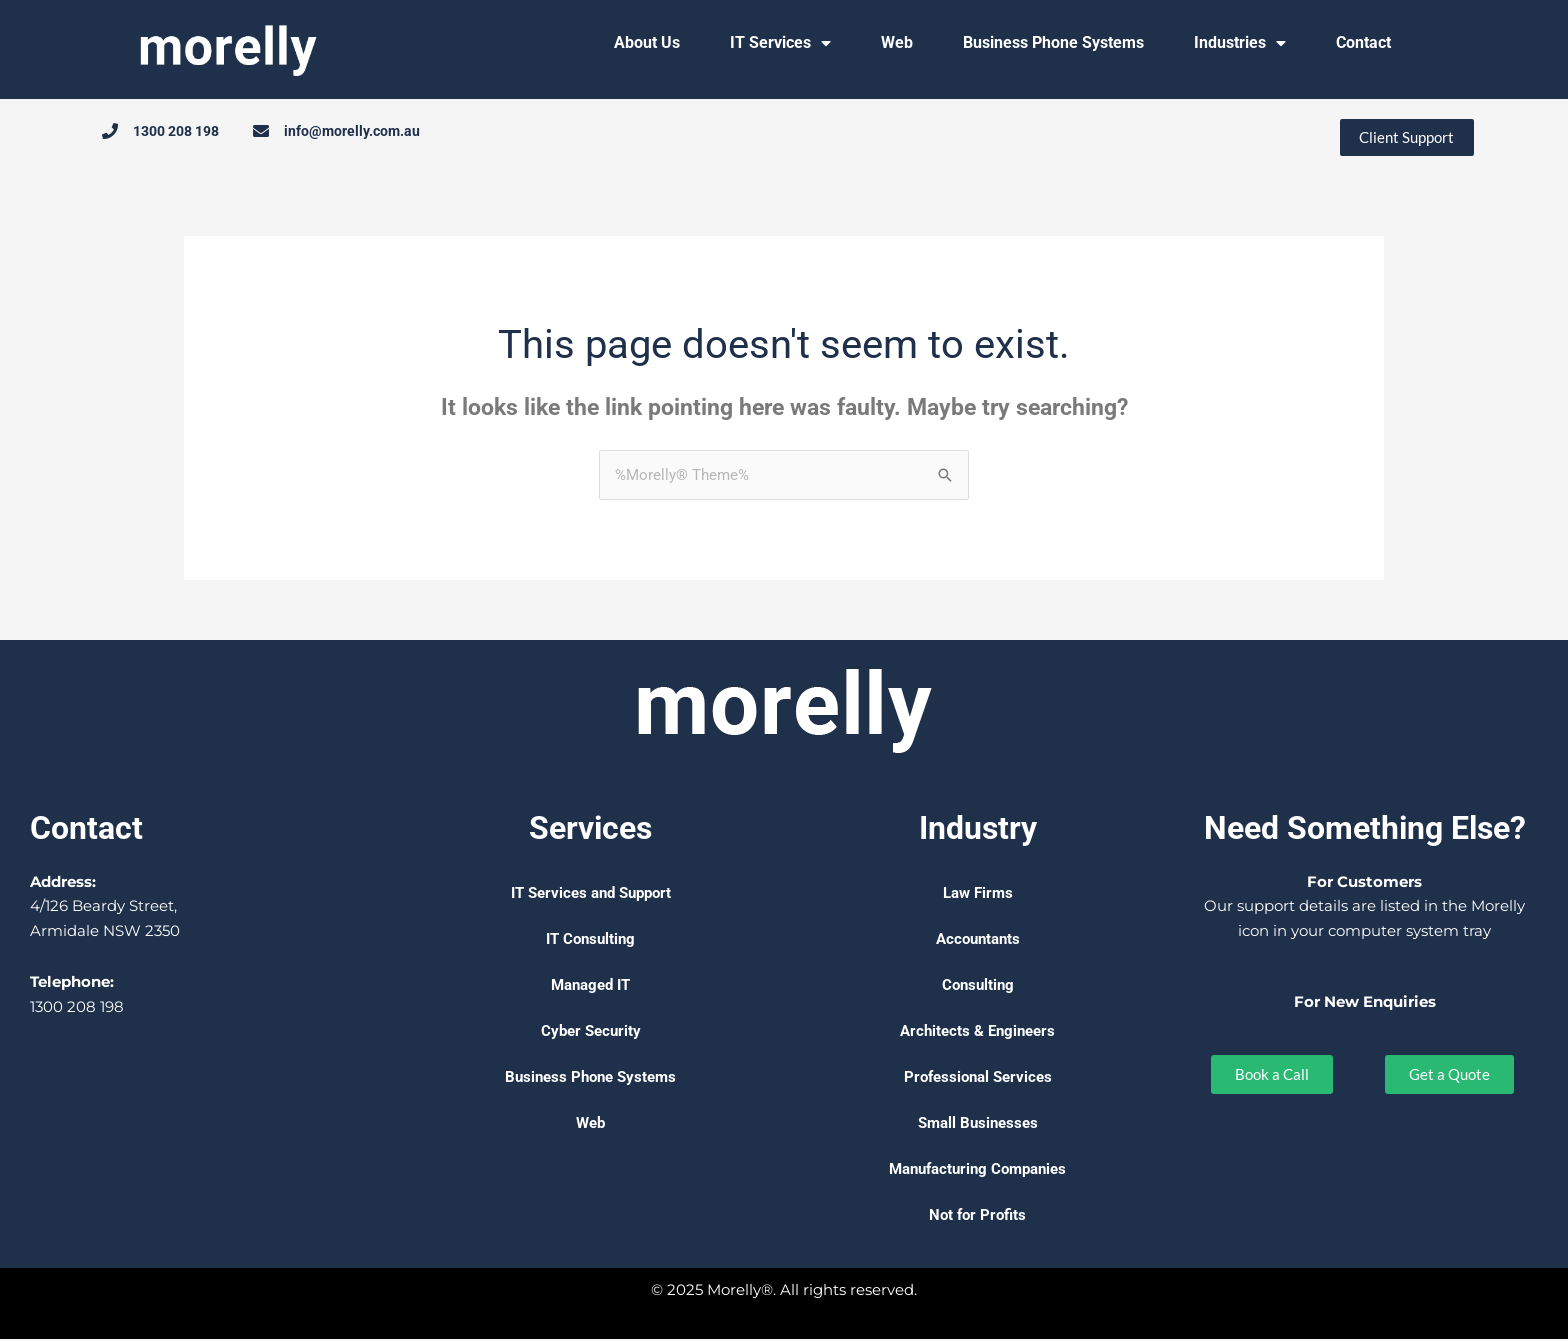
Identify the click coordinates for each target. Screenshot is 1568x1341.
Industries (1240, 43)
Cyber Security (591, 1033)
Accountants (978, 941)
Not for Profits (977, 1217)
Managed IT (590, 987)
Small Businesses (978, 1125)
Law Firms (978, 895)
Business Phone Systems (1053, 42)
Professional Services (978, 1079)
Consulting (978, 987)
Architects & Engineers (977, 1033)
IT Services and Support (591, 895)
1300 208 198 (77, 1008)
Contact (1363, 42)
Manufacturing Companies (977, 1171)
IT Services (780, 43)
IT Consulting (590, 941)
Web (897, 42)
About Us (647, 42)
